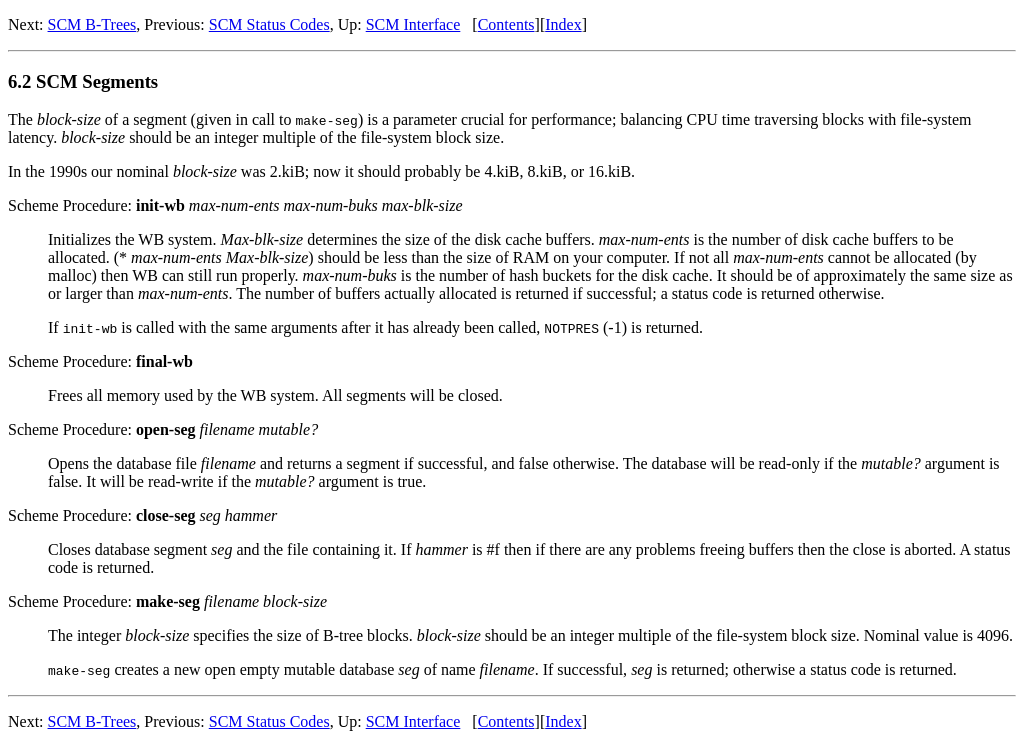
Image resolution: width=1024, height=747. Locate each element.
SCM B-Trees (92, 24)
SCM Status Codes (269, 24)
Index (563, 24)
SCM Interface (413, 24)
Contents (506, 24)
